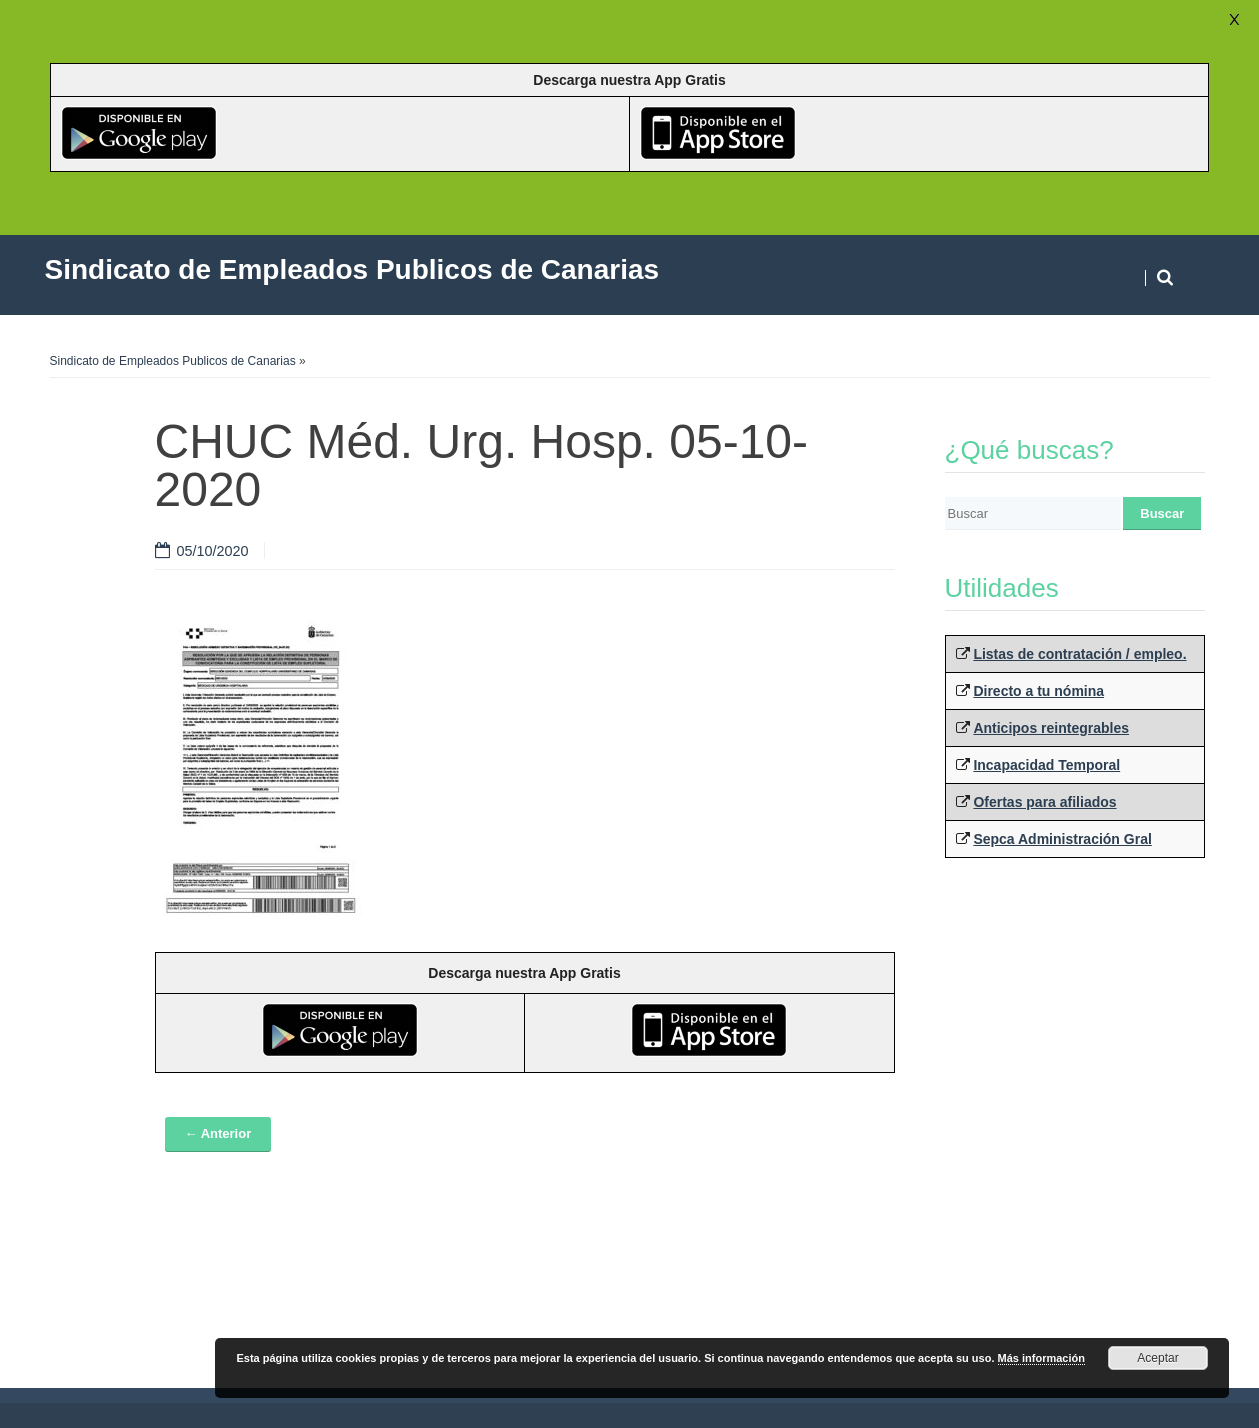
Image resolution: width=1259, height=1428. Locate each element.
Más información (1041, 1358)
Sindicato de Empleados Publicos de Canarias (173, 361)
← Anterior (218, 1133)
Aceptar (1157, 1358)
